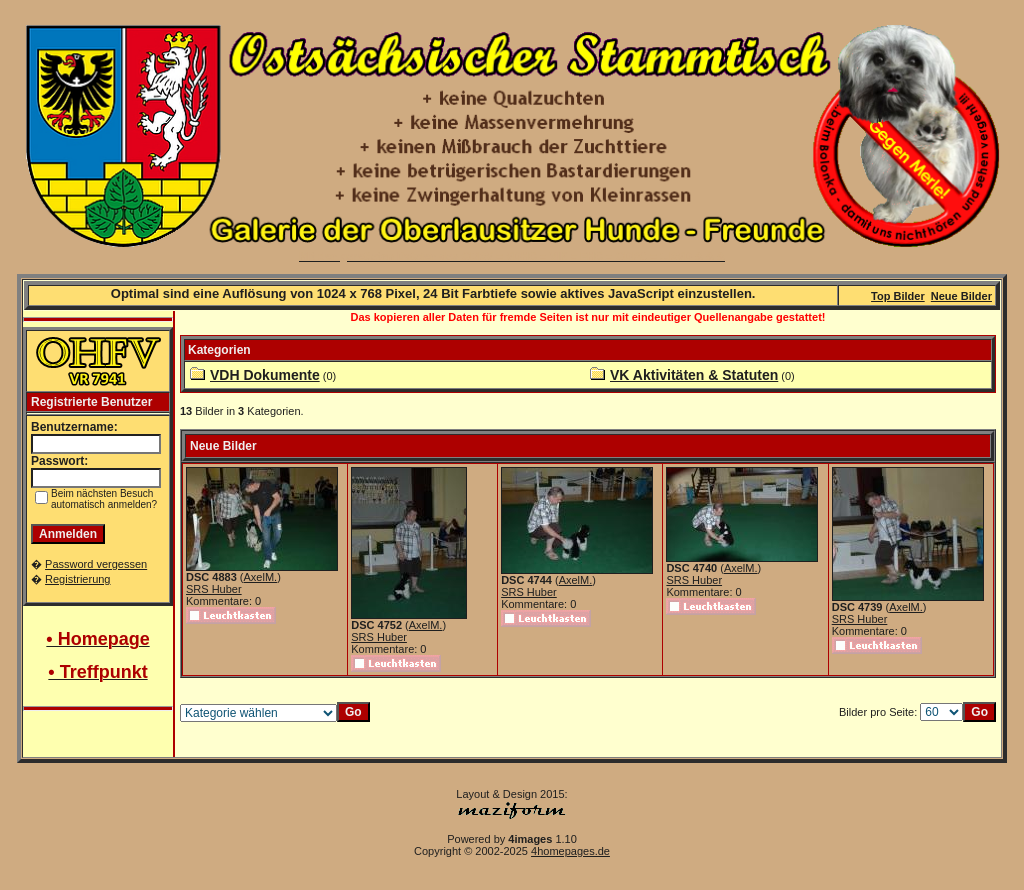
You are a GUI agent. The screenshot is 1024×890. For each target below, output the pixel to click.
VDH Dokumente (265, 375)
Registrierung (77, 579)
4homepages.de (570, 851)
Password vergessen (96, 564)
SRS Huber (214, 589)
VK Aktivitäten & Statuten (694, 375)
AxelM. (261, 577)
